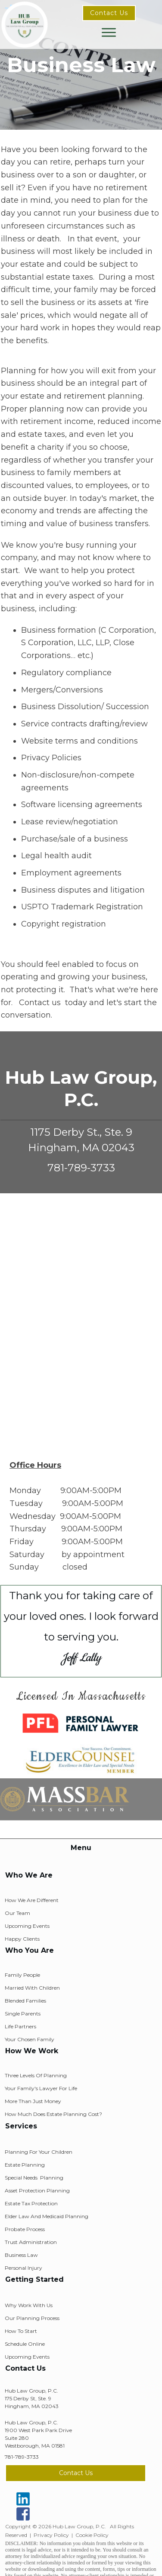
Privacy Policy (51, 2535)
